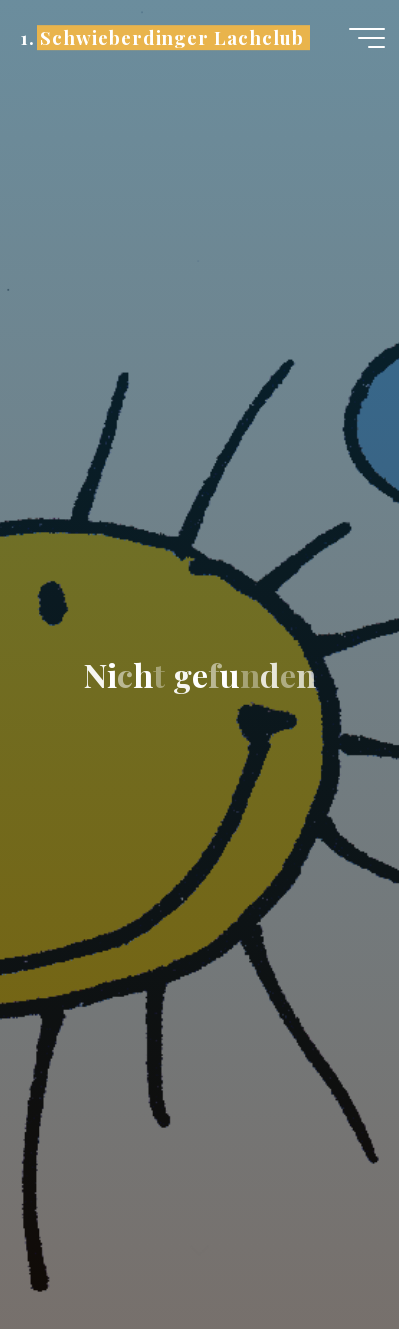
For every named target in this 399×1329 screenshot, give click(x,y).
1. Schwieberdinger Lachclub (161, 37)
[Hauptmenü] (367, 38)
